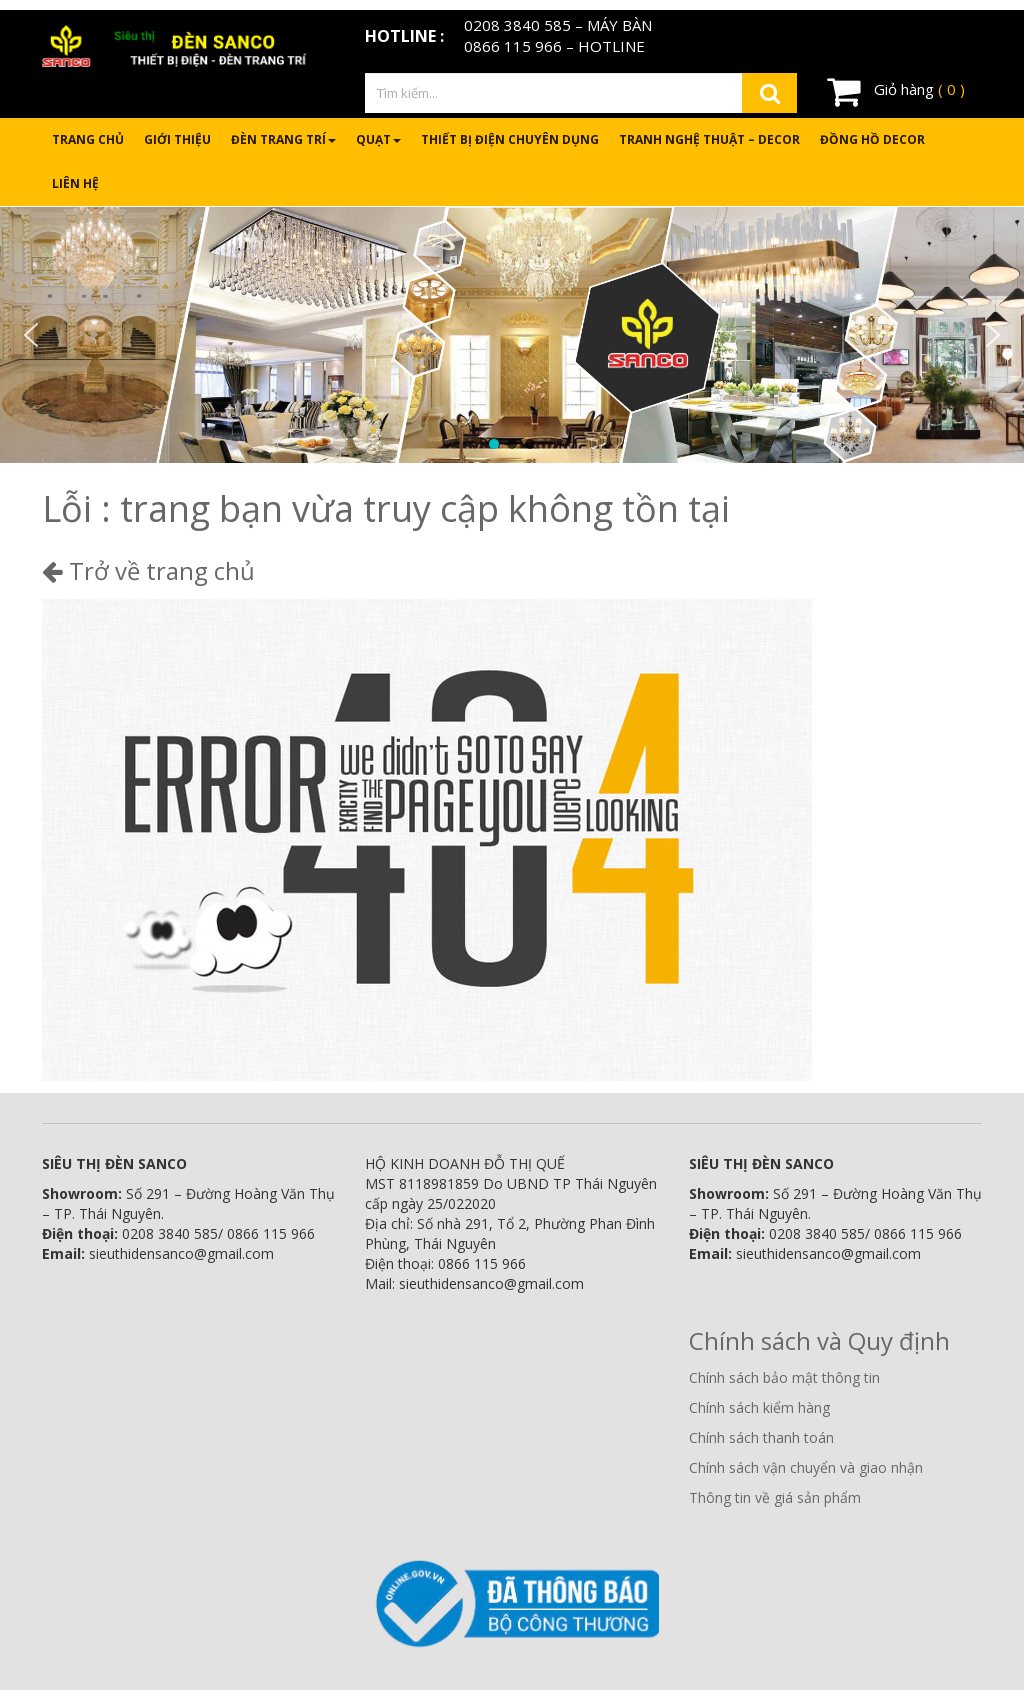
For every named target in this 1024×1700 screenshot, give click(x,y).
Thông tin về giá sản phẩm (775, 1497)
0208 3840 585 (517, 25)
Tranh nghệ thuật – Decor (709, 139)
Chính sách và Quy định (819, 1340)
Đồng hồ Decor (872, 139)
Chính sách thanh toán (761, 1437)
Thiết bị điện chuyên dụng (510, 139)
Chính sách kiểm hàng (759, 1407)
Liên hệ (75, 183)
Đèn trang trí (283, 139)
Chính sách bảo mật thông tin (784, 1377)
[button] (31, 335)
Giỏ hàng (896, 91)
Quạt (378, 139)
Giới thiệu (177, 139)
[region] (512, 335)
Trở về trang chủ (148, 570)
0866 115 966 (513, 46)
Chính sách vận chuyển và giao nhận (806, 1467)
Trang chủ (88, 139)
